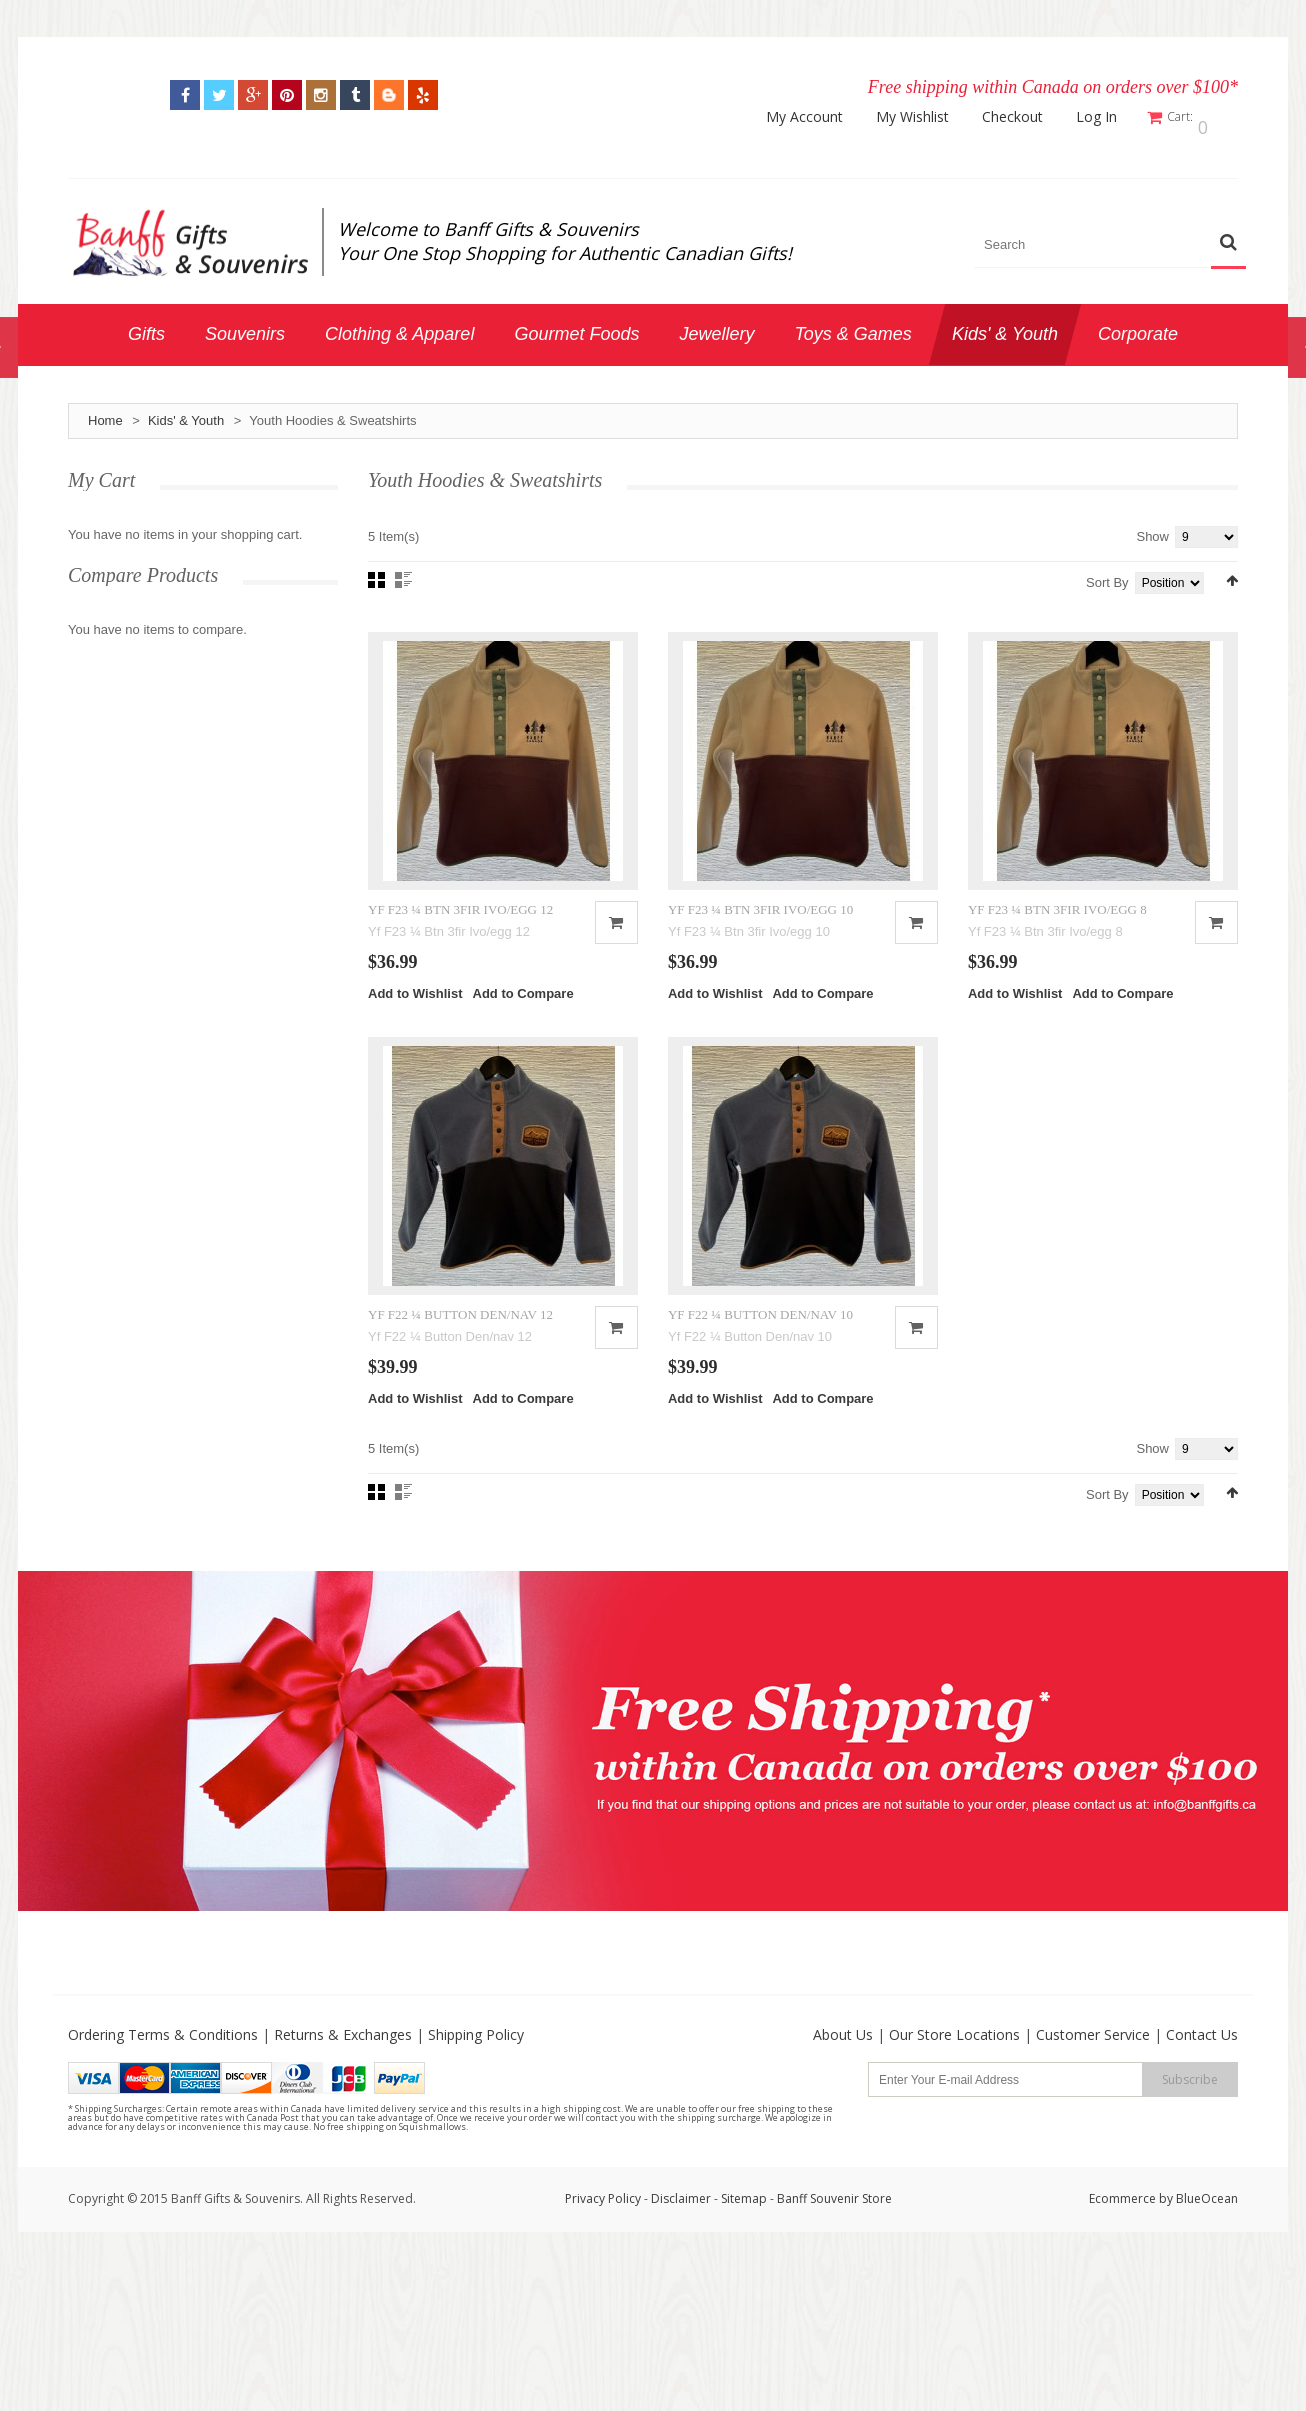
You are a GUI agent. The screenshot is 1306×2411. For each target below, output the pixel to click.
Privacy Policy (603, 2253)
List (403, 571)
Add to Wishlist (415, 1016)
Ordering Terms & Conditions (163, 2089)
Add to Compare (523, 1016)
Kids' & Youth (186, 411)
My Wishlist (925, 117)
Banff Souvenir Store (834, 2253)
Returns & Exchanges (343, 2089)
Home (105, 411)
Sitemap (744, 2253)
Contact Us (1202, 2089)
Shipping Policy (476, 2089)
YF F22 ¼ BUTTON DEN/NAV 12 (460, 1369)
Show (1152, 527)
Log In (1109, 117)
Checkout (1025, 117)
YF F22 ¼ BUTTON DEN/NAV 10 (760, 1369)
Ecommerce (1122, 2253)
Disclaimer (682, 2253)
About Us (843, 2089)
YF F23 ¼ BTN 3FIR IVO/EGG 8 (1057, 931)
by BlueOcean (1198, 2253)
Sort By (1107, 573)
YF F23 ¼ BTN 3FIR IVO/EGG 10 (760, 931)
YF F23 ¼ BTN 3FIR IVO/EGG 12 (460, 931)
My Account (817, 117)
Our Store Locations (954, 2089)
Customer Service (1093, 2089)
